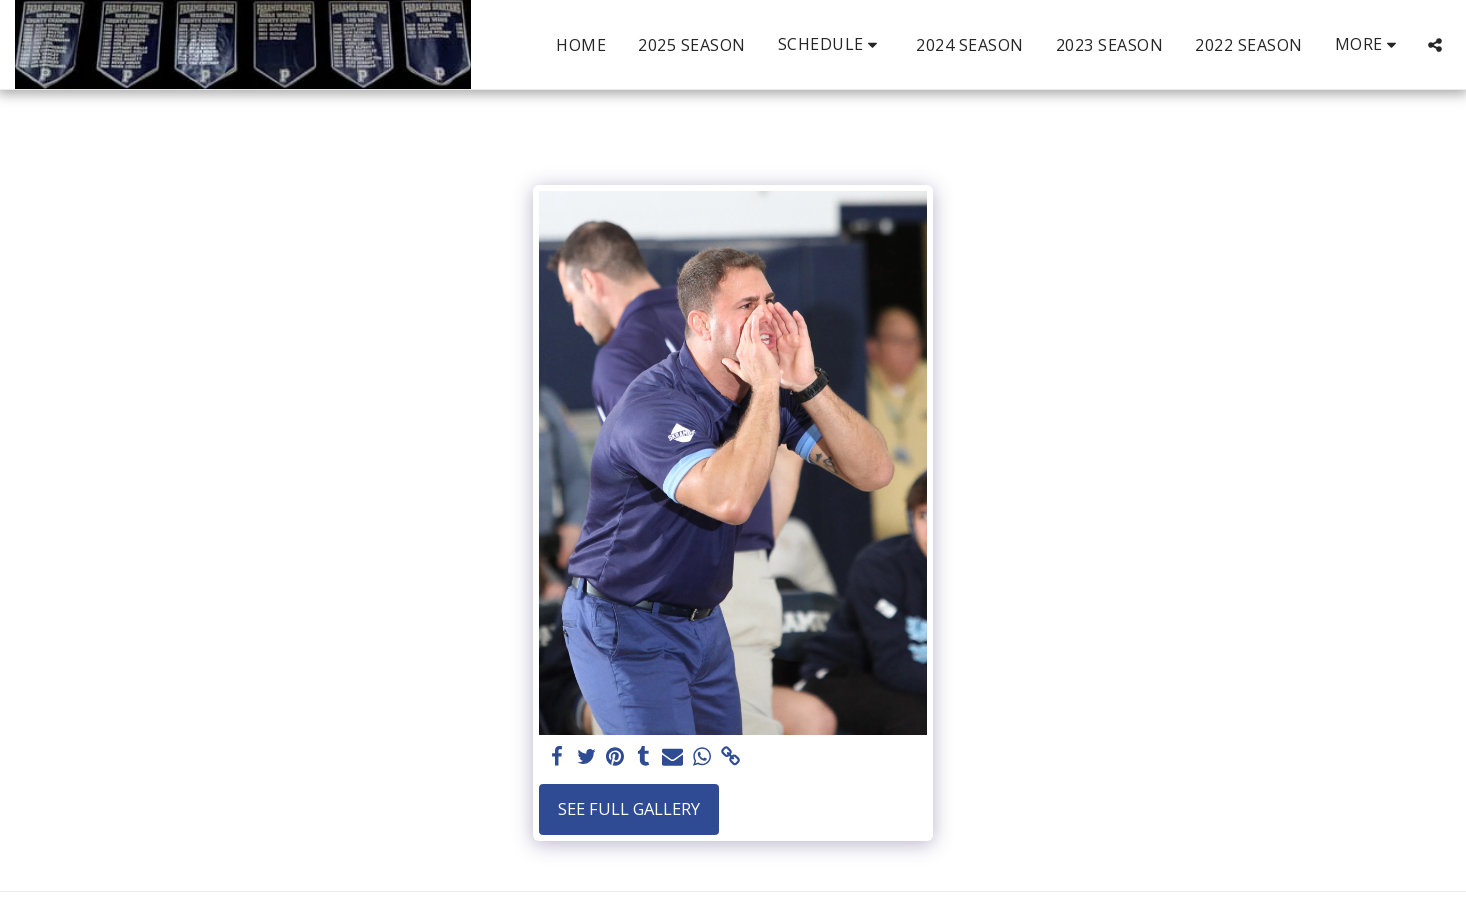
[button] (831, 44)
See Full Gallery (629, 808)
